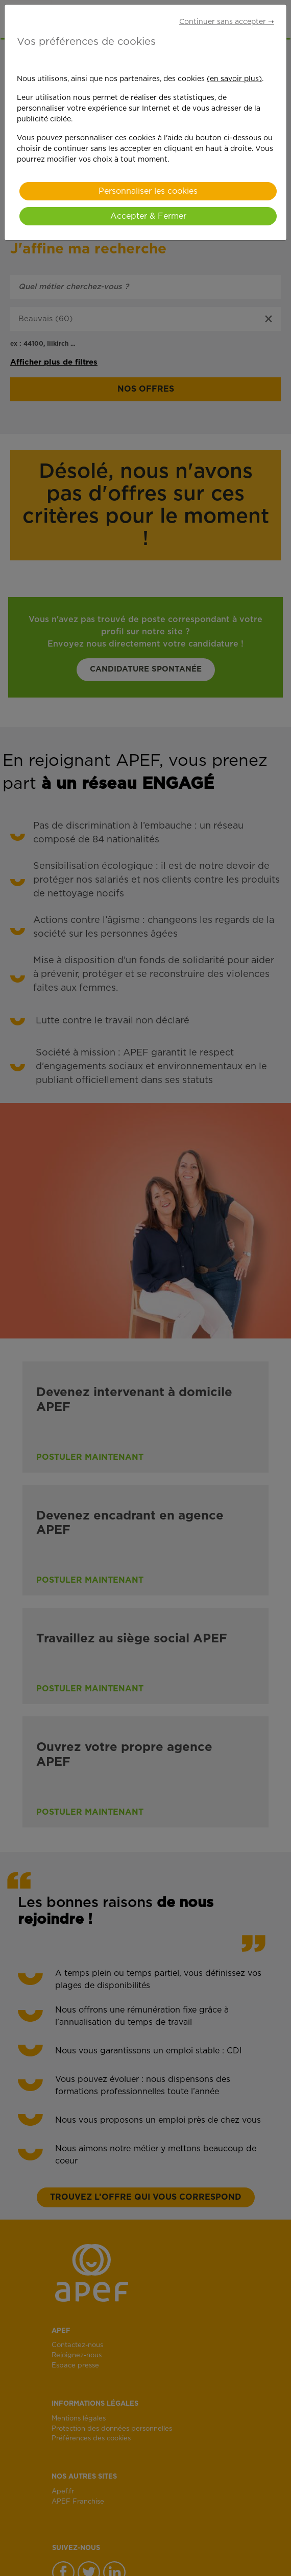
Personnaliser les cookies (148, 191)
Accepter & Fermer (148, 216)
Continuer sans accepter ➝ (226, 21)
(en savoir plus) (234, 79)
